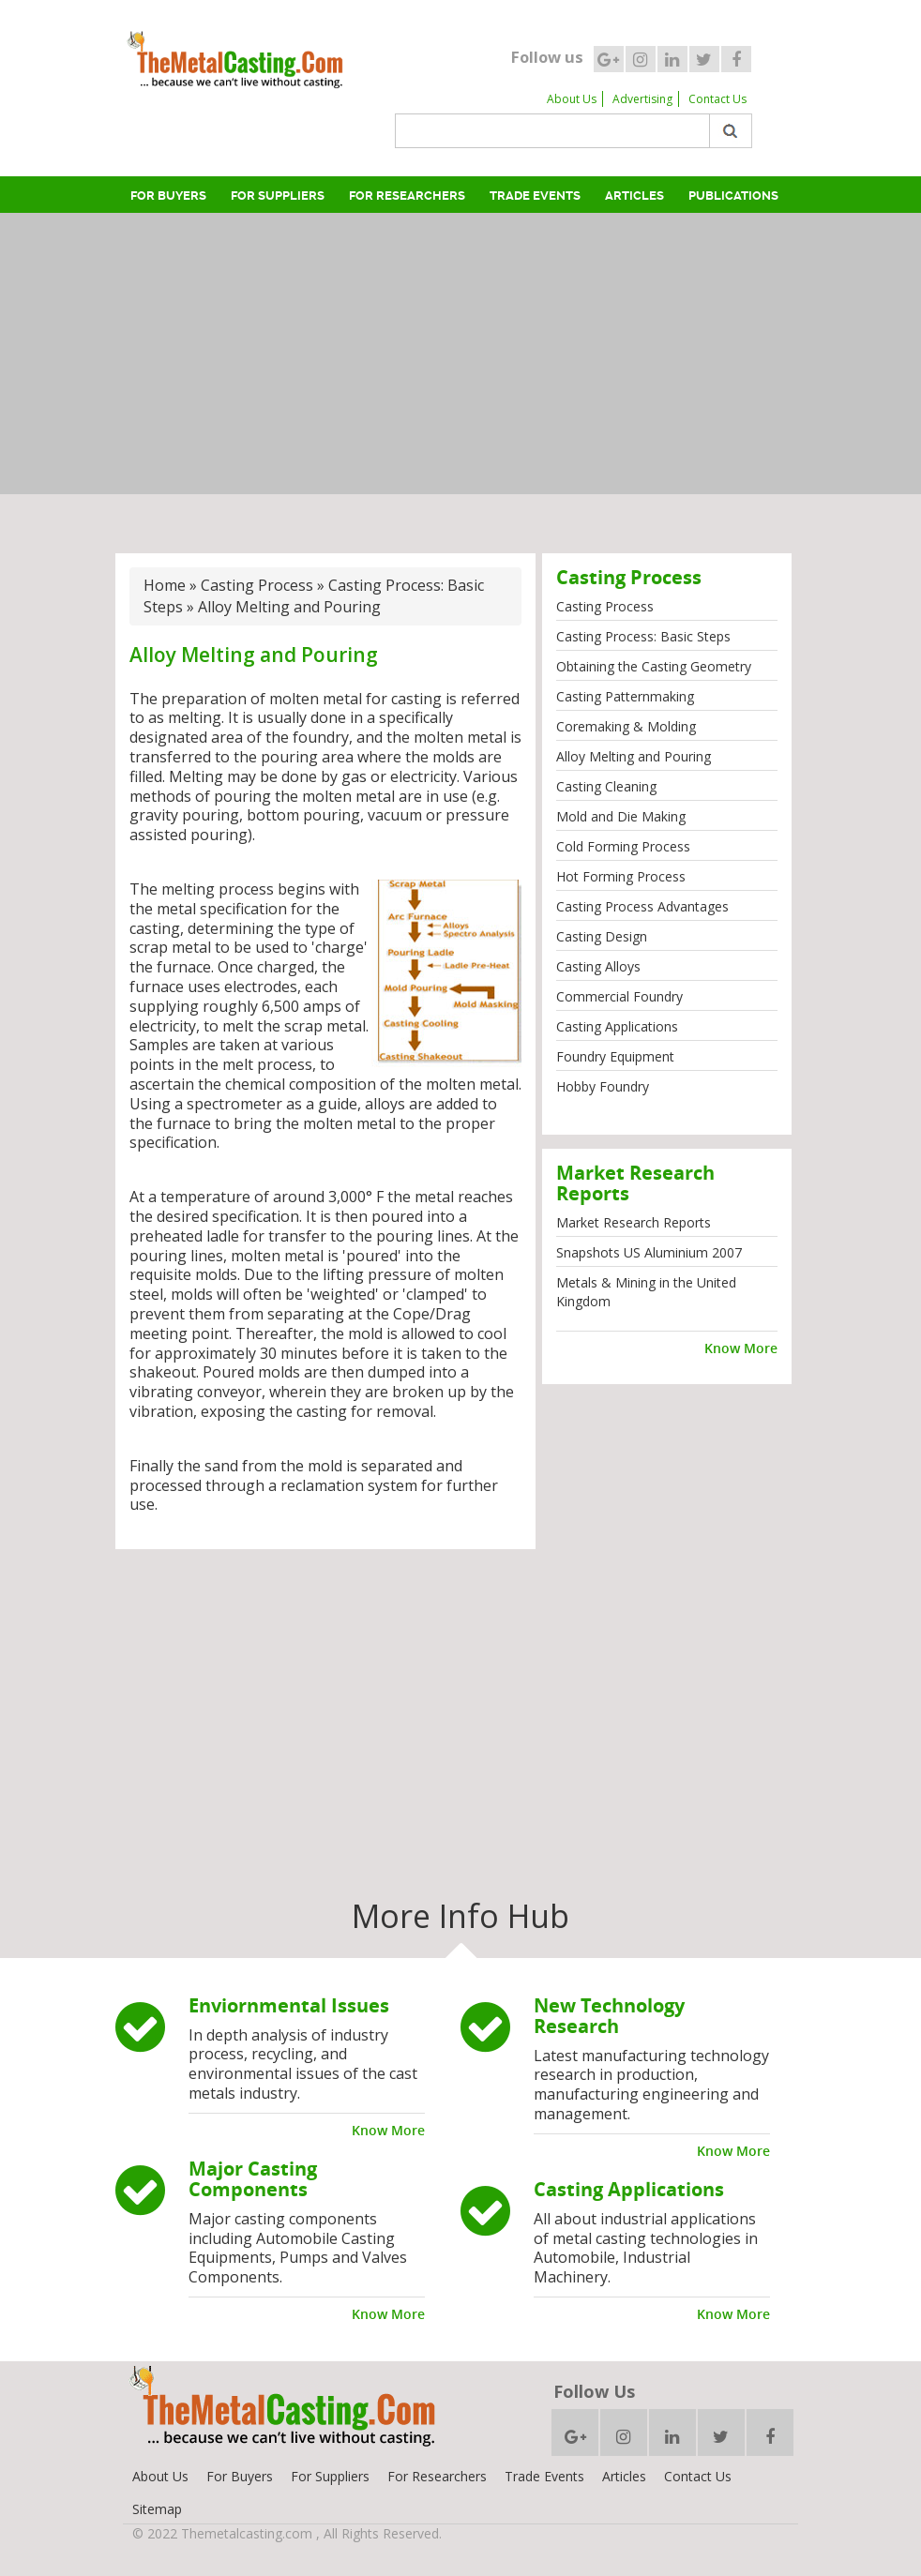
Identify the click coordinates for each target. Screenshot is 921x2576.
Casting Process (257, 585)
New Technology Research (609, 2016)
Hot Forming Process (621, 876)
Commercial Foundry (619, 996)
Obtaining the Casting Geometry (653, 666)
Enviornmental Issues (289, 2005)
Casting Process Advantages (642, 906)
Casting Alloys (598, 966)
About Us (571, 99)
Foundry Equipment (615, 1056)
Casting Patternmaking (625, 696)
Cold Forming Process (623, 846)
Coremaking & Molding (626, 726)
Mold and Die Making (621, 816)
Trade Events (535, 195)
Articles (634, 195)
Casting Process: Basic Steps (643, 636)
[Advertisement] (464, 353)
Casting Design (601, 936)
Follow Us (594, 2391)
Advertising (642, 99)
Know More (741, 1348)
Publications (733, 195)
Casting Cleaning (606, 786)
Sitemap (157, 2509)
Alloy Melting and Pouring (633, 756)
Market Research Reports (633, 1222)
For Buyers (168, 195)
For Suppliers (278, 195)
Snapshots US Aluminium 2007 (649, 1252)
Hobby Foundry (602, 1086)
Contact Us (717, 99)
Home (164, 585)
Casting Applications (617, 1026)
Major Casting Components (253, 2179)
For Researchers (407, 195)
